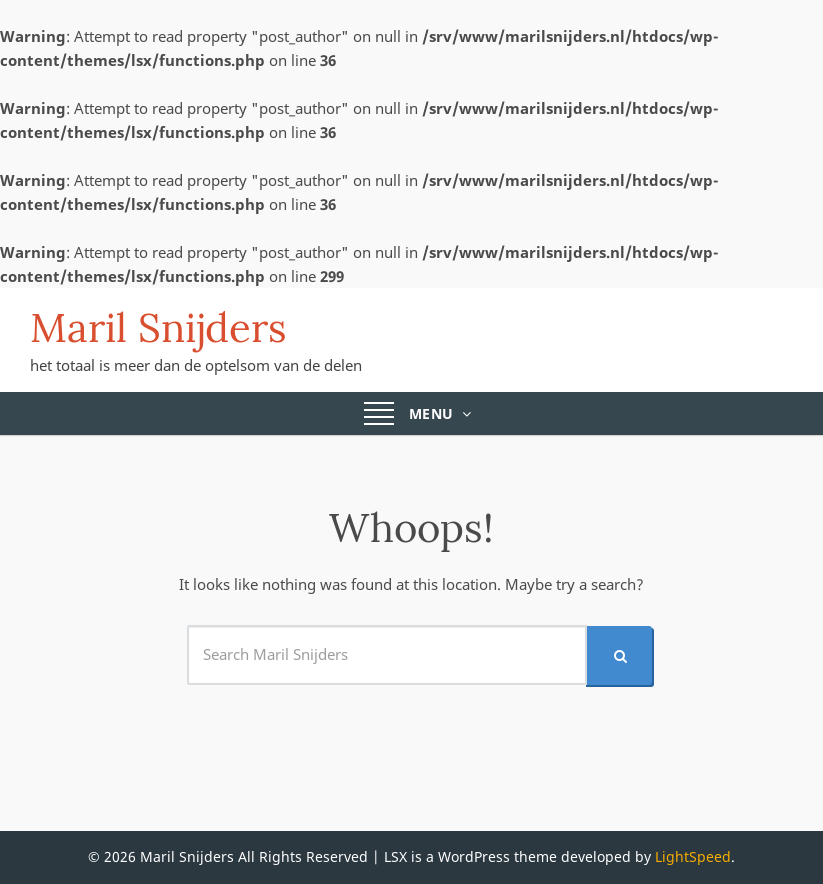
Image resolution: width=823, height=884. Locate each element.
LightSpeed (693, 856)
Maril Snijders (158, 327)
